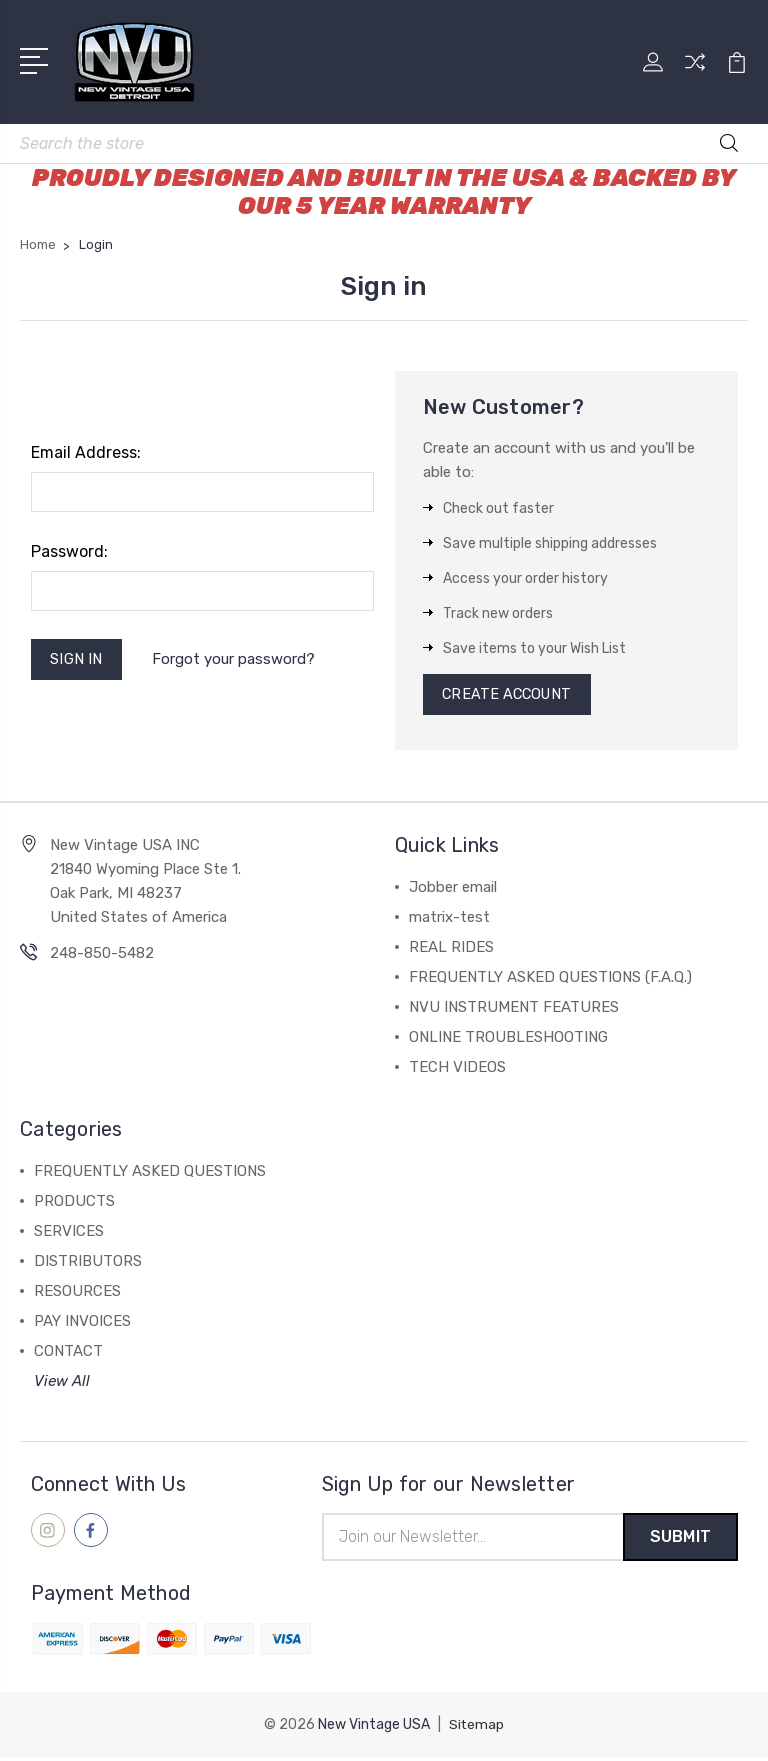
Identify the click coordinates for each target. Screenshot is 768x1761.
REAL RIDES (451, 950)
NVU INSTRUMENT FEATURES (514, 1010)
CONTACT (68, 1354)
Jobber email (453, 890)
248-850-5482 (102, 956)
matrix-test (449, 920)
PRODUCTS (74, 1204)
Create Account (510, 696)
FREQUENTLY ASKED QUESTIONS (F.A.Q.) (550, 980)
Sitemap (477, 1728)
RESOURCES (77, 1294)
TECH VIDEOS (457, 1070)
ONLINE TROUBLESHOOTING (508, 1040)
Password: (69, 551)
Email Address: (86, 452)
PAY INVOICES (82, 1324)
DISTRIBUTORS (88, 1264)
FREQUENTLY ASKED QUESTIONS (150, 1174)
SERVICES (69, 1234)
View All (62, 1384)
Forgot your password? (236, 661)
